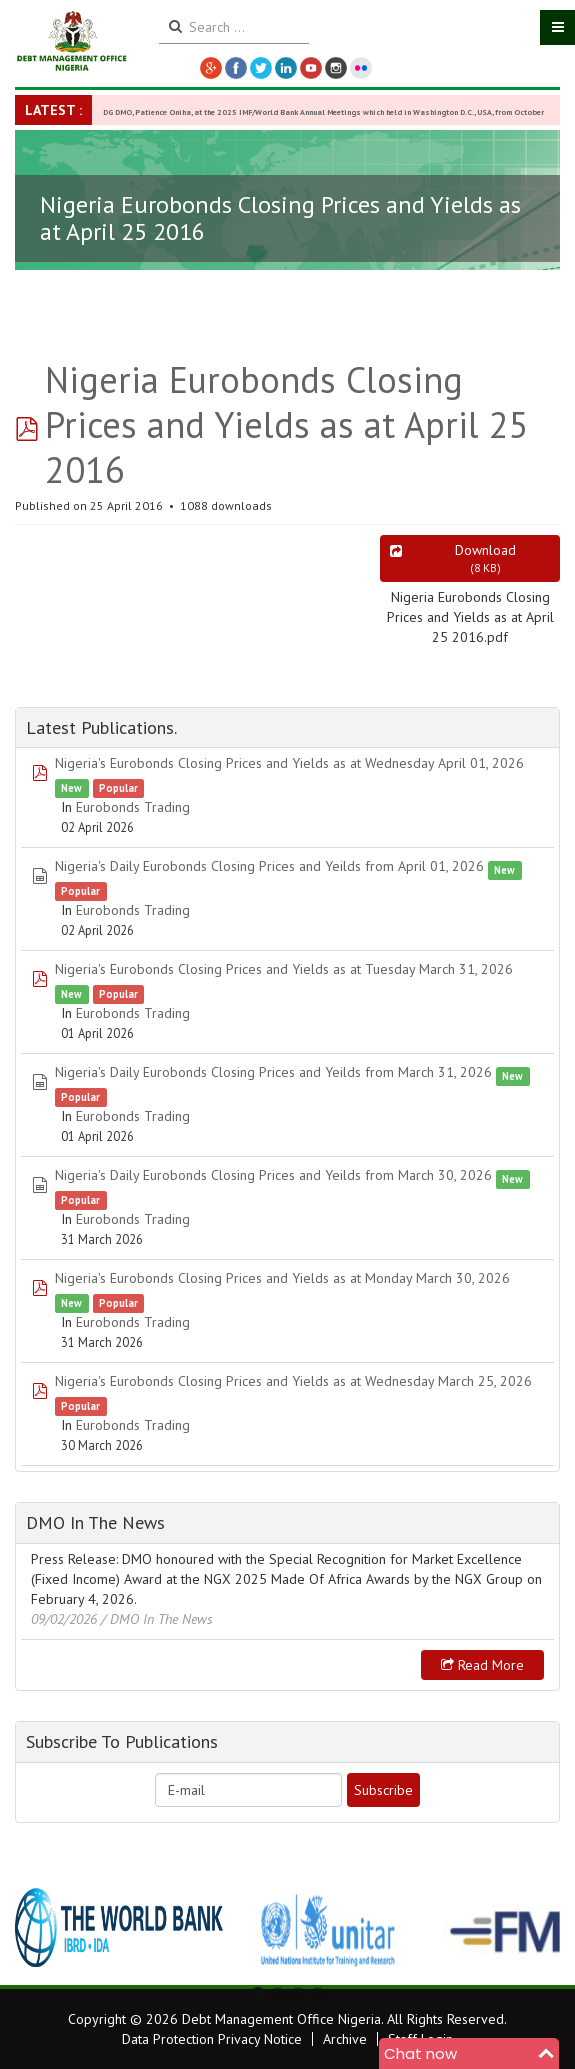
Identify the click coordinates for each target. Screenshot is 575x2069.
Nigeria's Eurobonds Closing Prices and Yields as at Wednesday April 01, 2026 (289, 763)
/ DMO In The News (157, 1619)
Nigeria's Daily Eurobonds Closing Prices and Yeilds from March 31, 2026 (273, 1072)
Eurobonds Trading (133, 807)
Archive (345, 2039)
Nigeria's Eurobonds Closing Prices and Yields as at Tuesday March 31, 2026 (284, 969)
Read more (482, 1665)
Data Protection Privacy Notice (212, 2039)
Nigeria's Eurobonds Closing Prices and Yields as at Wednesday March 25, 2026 (293, 1381)
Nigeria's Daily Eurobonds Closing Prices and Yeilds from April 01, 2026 (269, 866)
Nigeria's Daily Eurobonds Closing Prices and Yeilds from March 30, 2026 (273, 1175)
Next (534, 1928)
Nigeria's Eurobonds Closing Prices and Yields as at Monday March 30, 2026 (282, 1278)
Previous (41, 1928)
